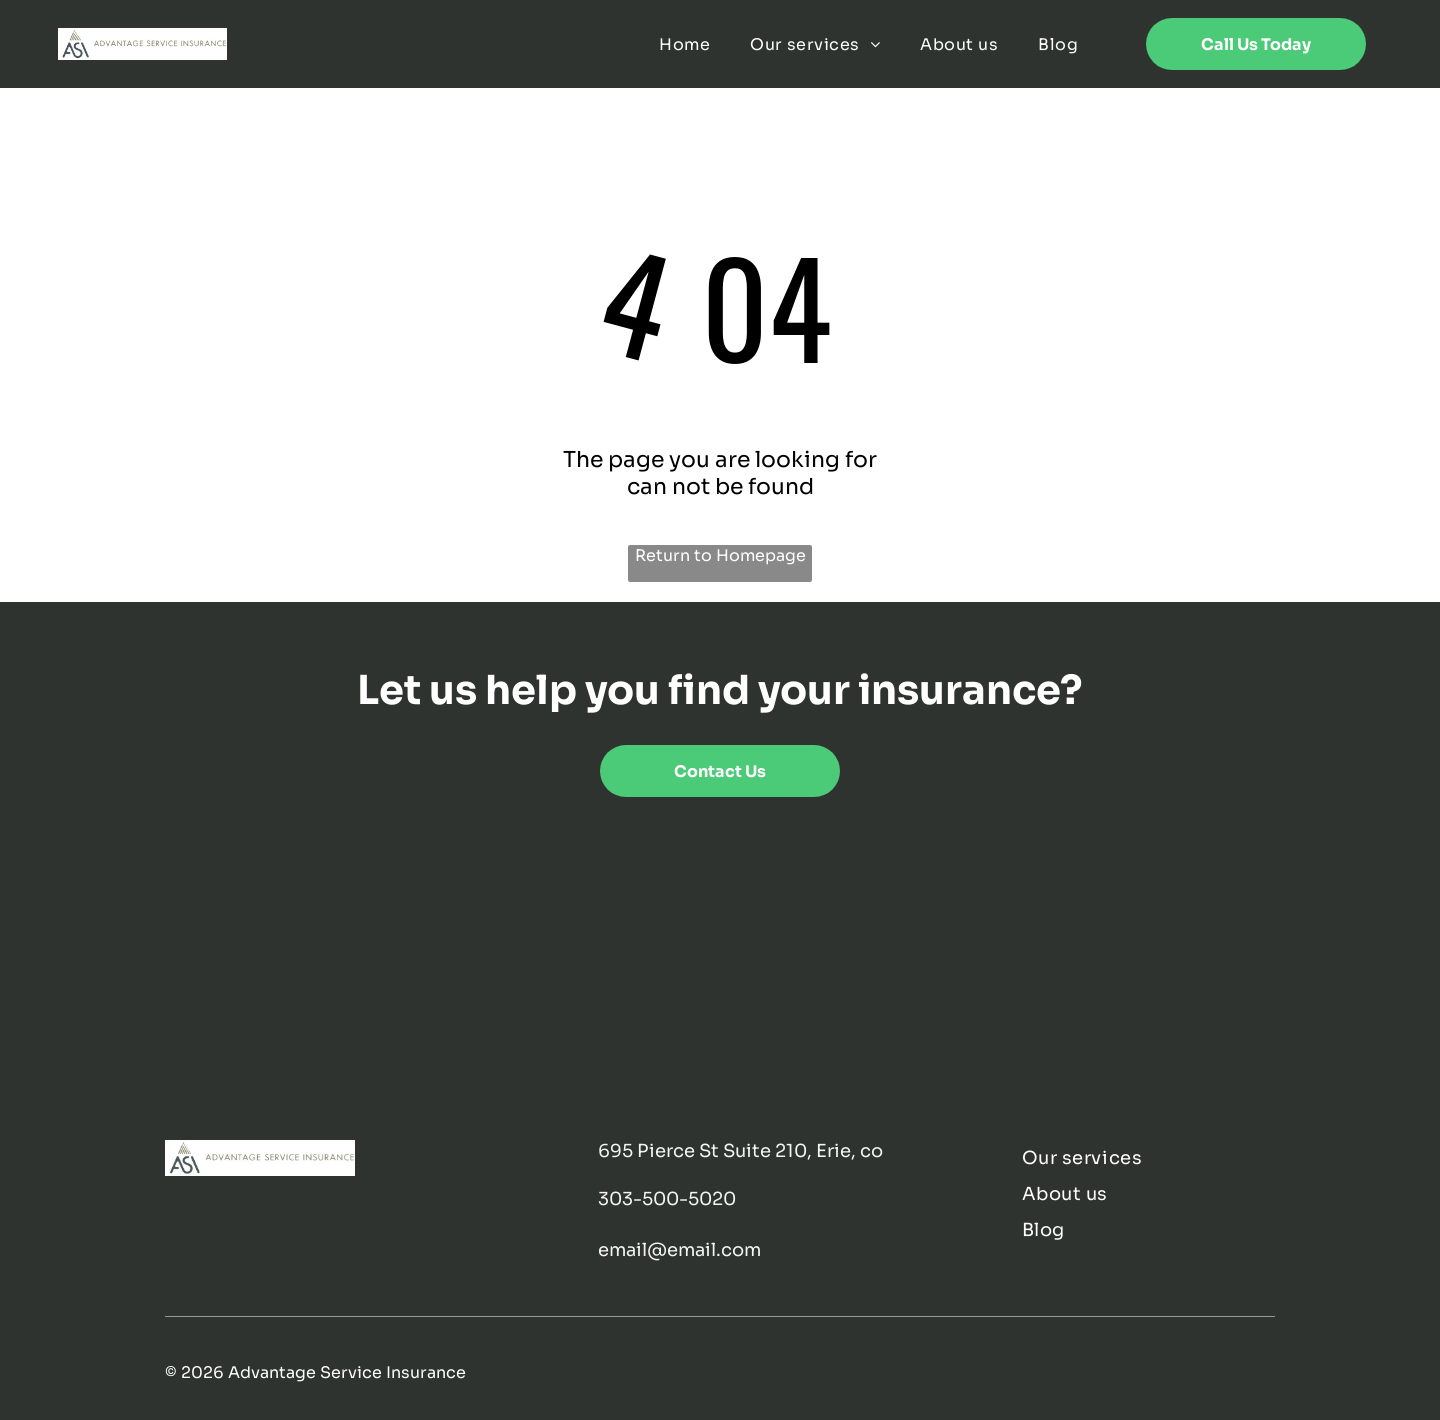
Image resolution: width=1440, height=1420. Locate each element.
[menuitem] (684, 43)
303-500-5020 (667, 1199)
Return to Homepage (720, 555)
